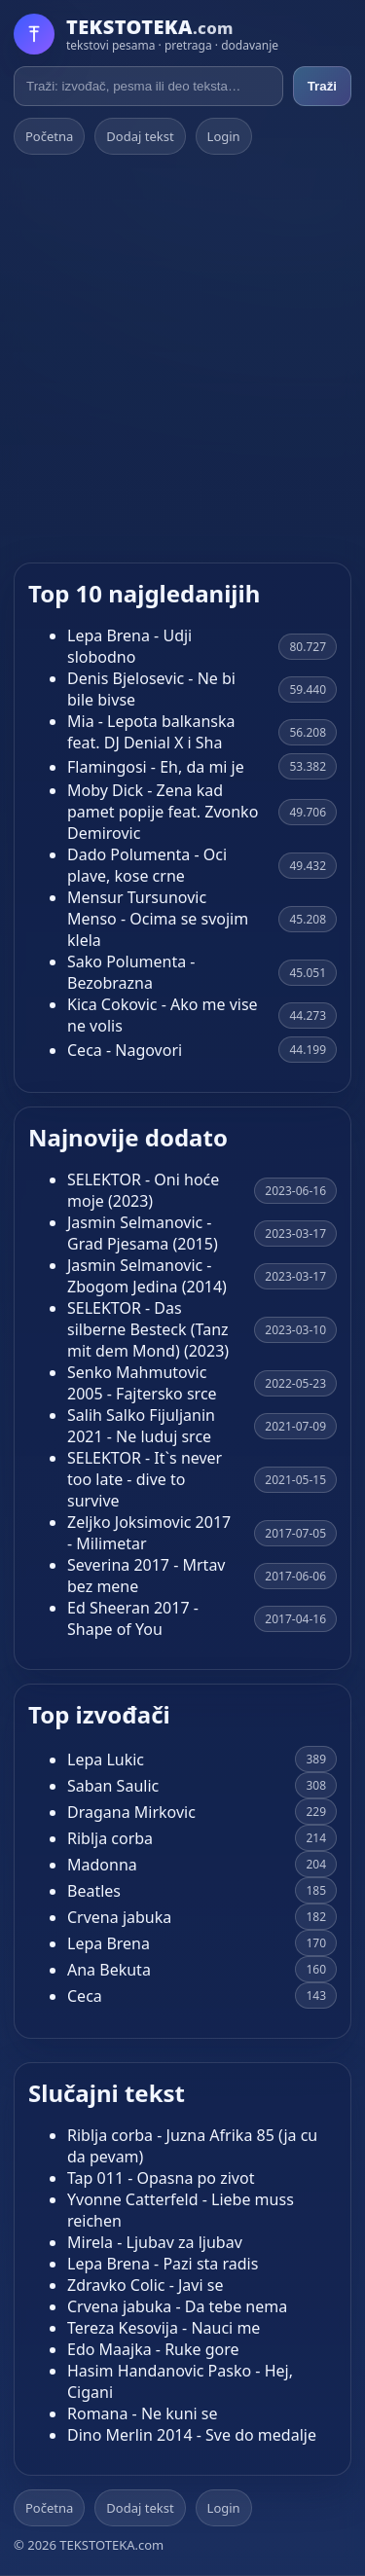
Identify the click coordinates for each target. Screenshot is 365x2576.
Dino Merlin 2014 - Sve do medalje (191, 2435)
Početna (49, 136)
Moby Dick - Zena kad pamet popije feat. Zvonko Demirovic (162, 812)
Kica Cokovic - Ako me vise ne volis (162, 1015)
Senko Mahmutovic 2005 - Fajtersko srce (142, 1382)
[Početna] (146, 34)
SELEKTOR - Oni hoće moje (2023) (143, 1190)
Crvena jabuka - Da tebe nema (177, 2306)
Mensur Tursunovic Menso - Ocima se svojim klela (157, 919)
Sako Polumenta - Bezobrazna (131, 972)
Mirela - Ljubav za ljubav (154, 2242)
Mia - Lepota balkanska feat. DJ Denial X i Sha (151, 731)
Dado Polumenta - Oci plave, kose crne (147, 865)
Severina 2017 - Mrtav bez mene (146, 1575)
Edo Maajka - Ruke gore (153, 2349)
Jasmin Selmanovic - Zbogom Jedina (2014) (147, 1275)
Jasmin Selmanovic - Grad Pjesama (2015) (142, 1233)
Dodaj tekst (139, 136)
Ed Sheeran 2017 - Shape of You (133, 1618)
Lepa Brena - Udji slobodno (129, 646)
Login (223, 136)
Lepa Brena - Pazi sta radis (162, 2263)
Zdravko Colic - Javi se (145, 2285)
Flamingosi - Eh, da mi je (155, 767)
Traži (322, 86)
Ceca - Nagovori (124, 1050)
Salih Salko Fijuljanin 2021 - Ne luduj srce (141, 1425)
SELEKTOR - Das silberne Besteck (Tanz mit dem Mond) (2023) (148, 1329)
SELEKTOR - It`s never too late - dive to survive (144, 1479)
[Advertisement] (182, 358)
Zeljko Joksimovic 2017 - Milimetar (149, 1532)
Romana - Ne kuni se (142, 2413)
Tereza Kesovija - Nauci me (163, 2328)
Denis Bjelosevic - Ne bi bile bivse (151, 689)
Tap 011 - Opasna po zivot (160, 2178)
